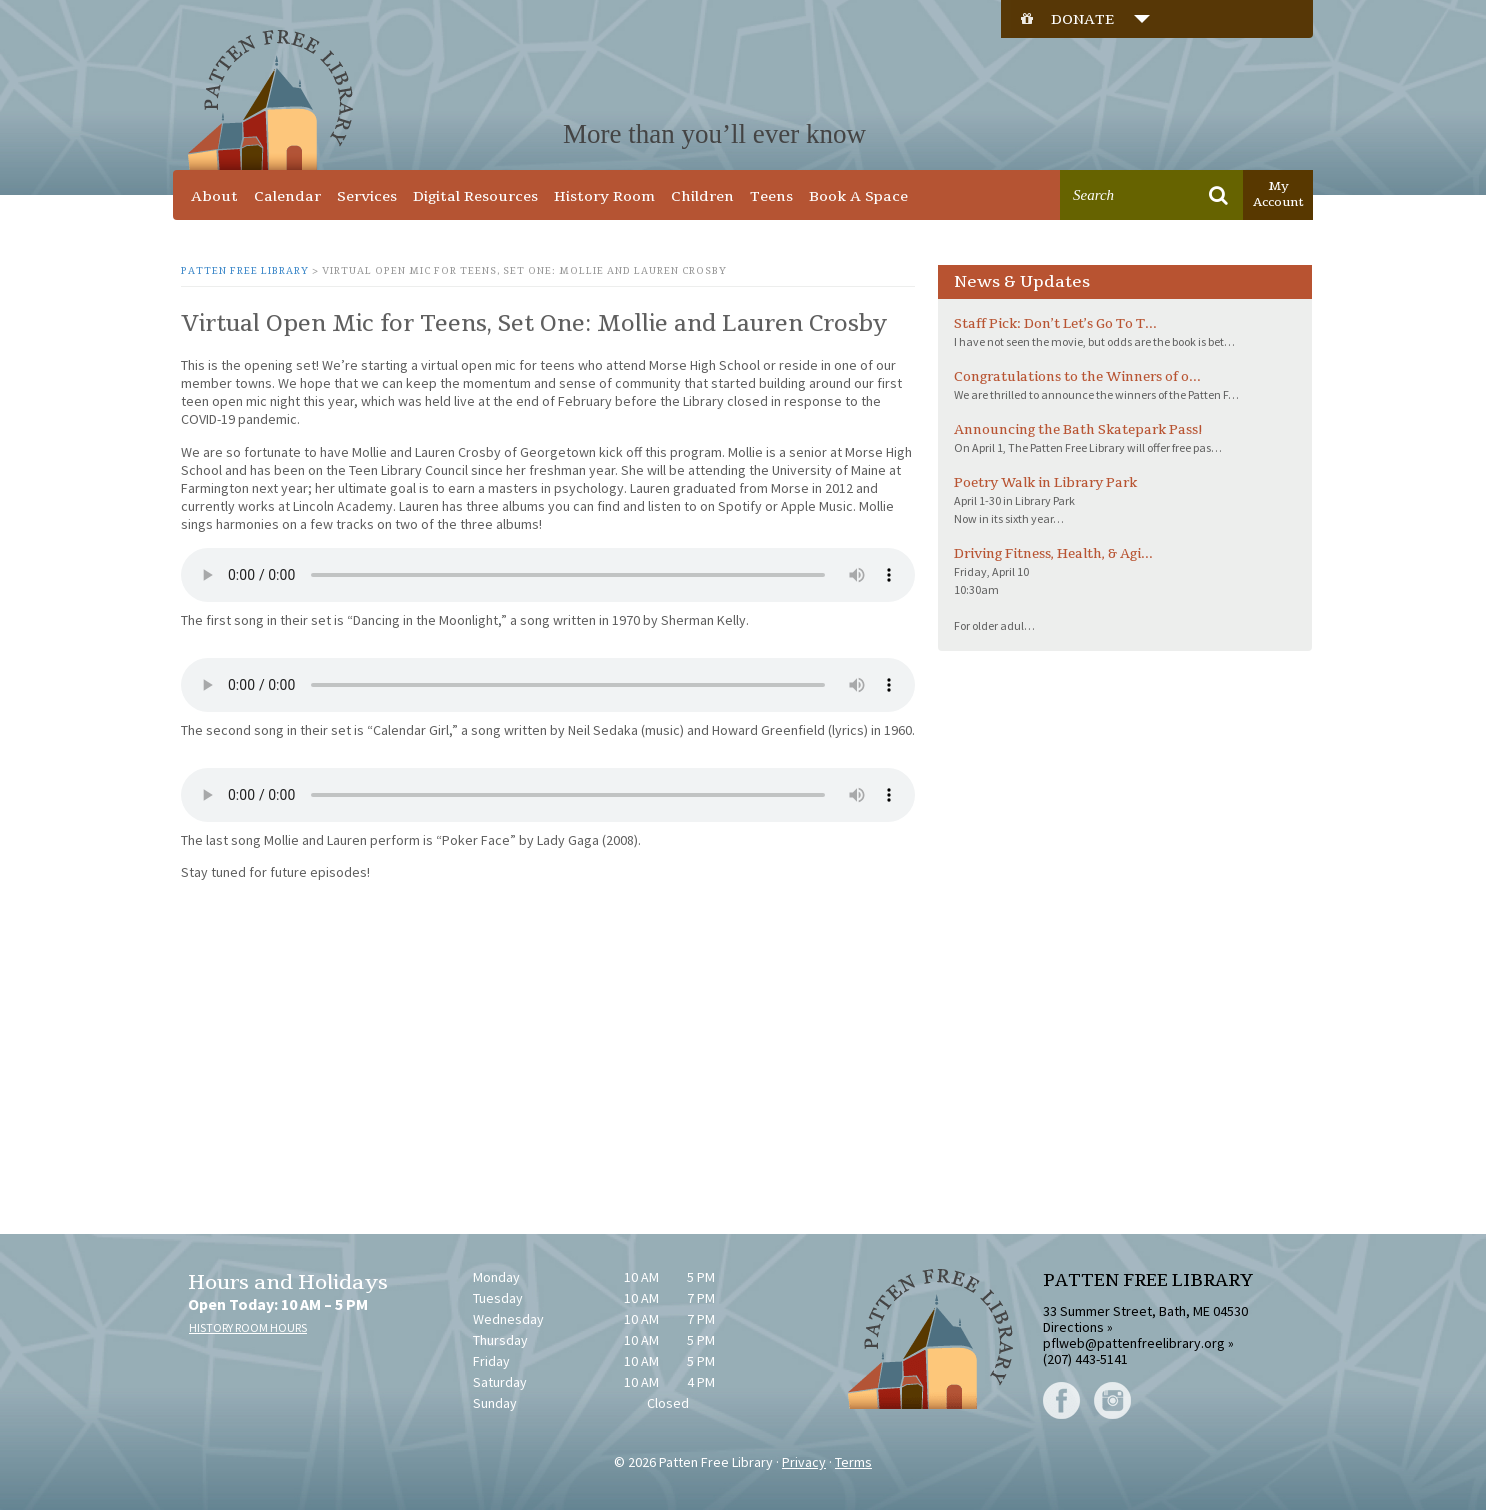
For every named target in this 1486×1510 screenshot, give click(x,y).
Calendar (287, 196)
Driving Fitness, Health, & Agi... (1053, 554)
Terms (853, 1462)
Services (367, 196)
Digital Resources (475, 196)
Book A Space (858, 196)
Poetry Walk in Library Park (1045, 483)
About (214, 196)
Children (702, 196)
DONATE (1100, 19)
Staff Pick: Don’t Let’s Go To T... (1055, 324)
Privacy (804, 1462)
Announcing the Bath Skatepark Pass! (1078, 430)
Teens (771, 196)
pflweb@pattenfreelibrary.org (1134, 1343)
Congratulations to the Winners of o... (1077, 377)
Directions (1073, 1327)
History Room (604, 196)
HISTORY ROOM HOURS (248, 1327)
